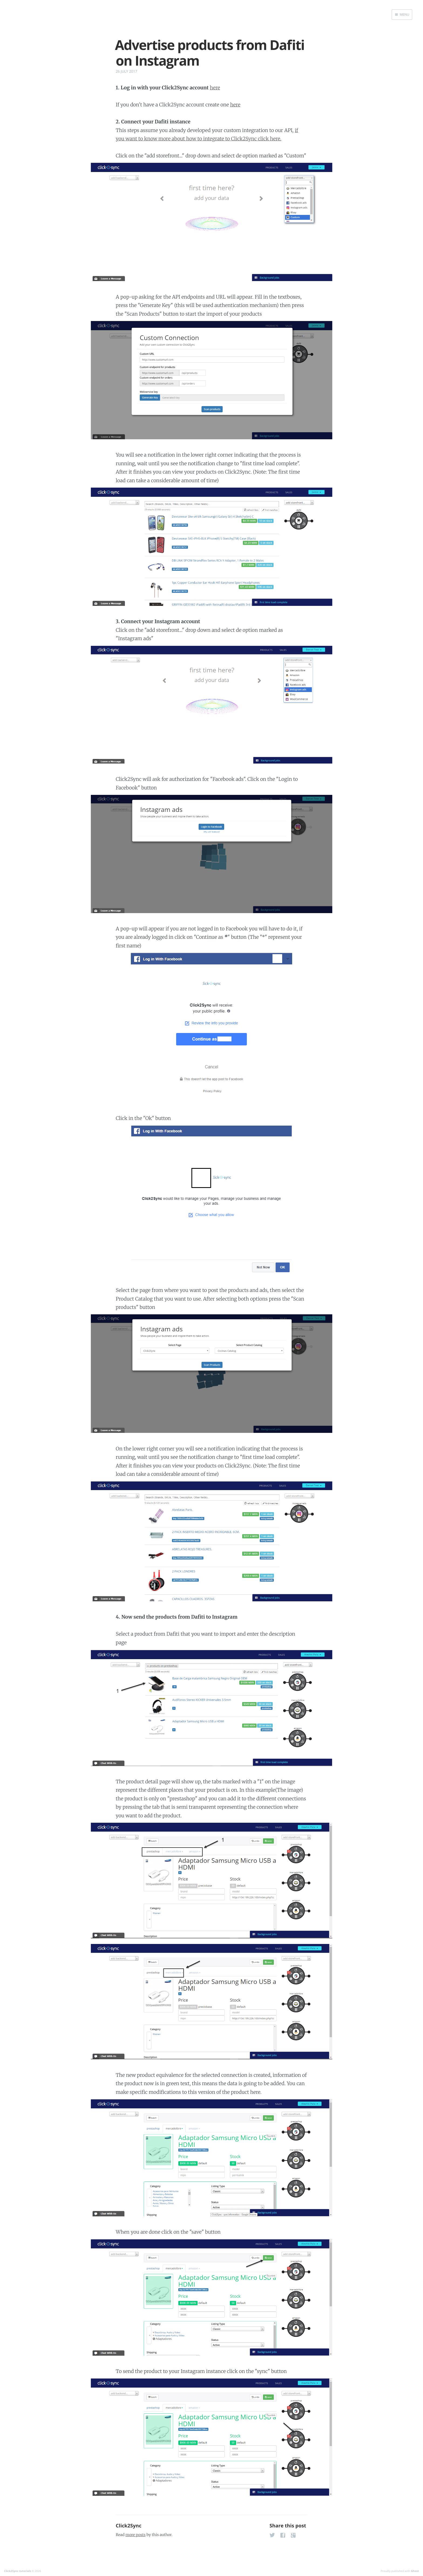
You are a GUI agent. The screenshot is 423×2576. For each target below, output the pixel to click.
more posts (135, 2534)
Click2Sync (128, 2526)
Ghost (415, 2571)
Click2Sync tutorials (17, 2571)
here (215, 88)
